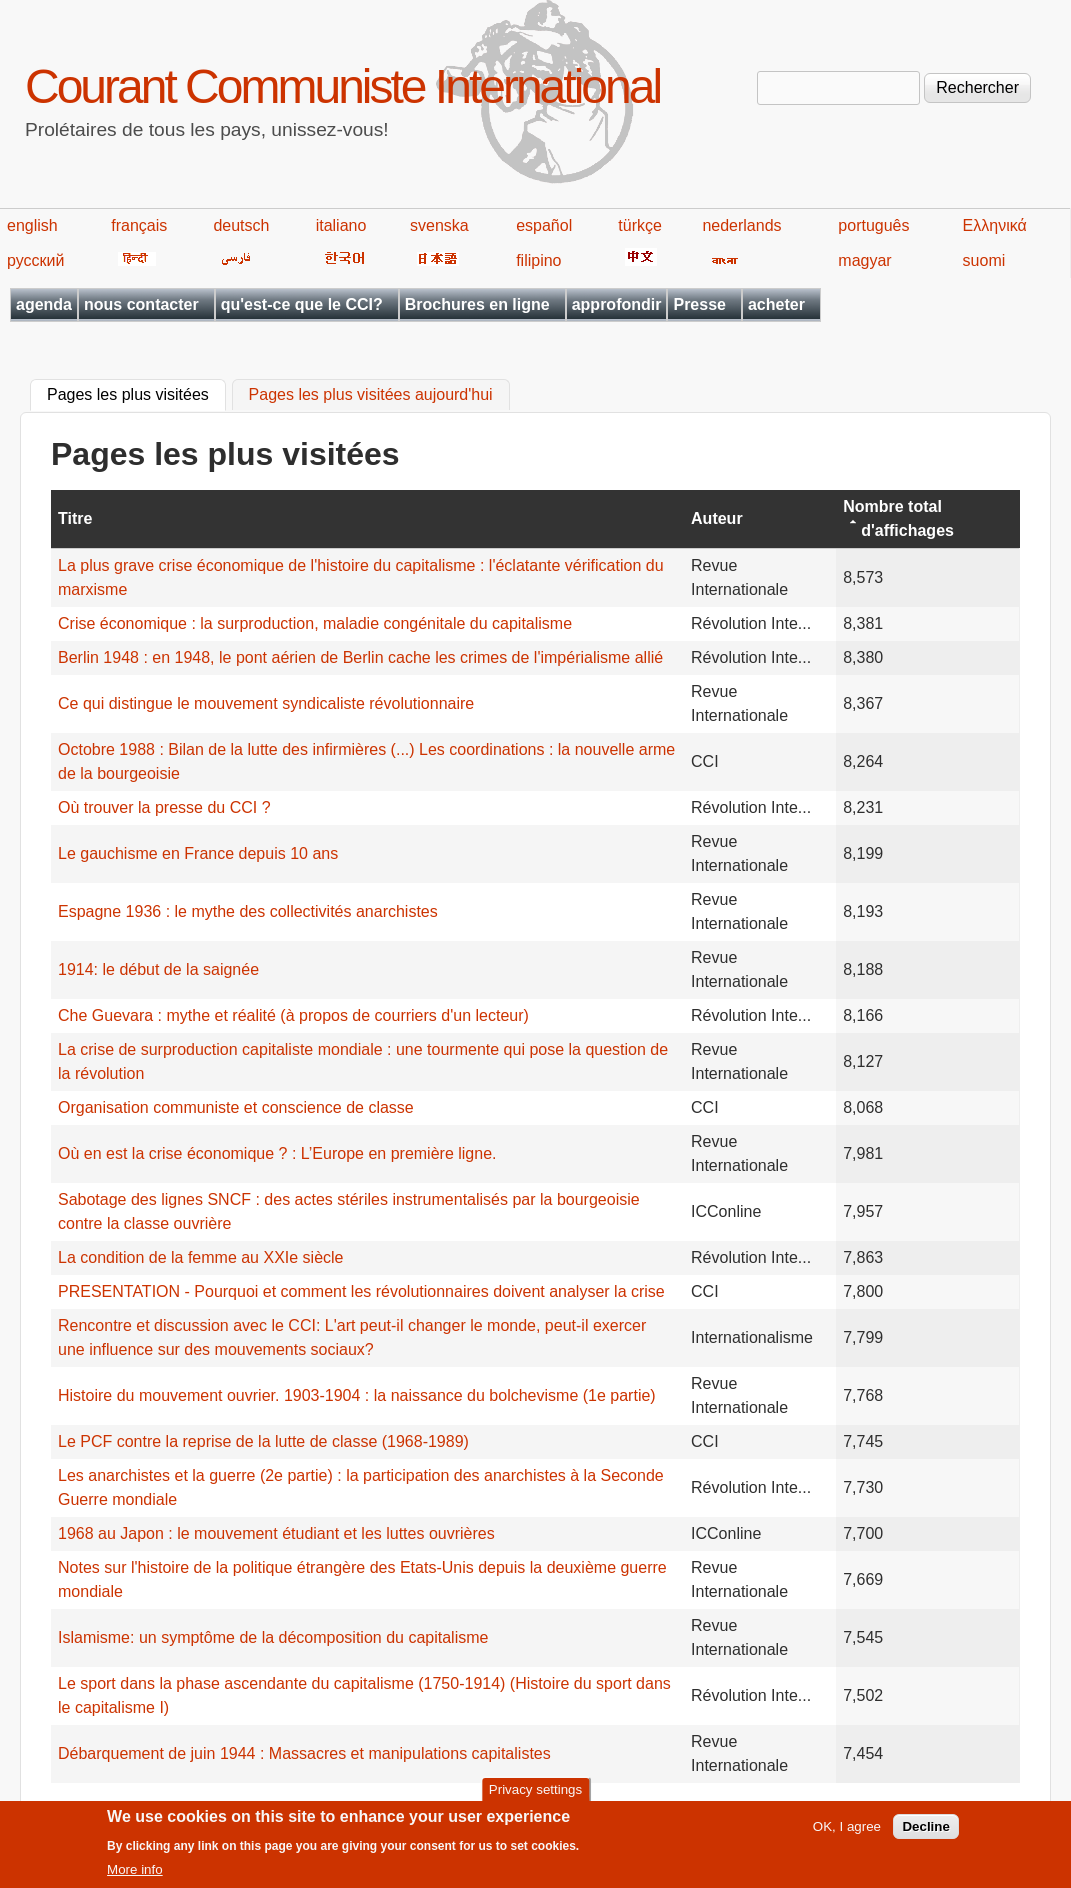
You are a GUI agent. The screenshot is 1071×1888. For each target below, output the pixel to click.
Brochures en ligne (477, 304)
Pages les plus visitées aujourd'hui (371, 395)
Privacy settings (535, 1795)
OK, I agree (847, 1833)
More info (135, 1876)
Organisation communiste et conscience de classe (236, 1107)
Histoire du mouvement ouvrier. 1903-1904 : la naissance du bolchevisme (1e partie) (357, 1395)
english (32, 225)
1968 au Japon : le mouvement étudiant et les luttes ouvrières (276, 1533)
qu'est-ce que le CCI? (302, 304)
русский (35, 260)
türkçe (640, 225)
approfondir (617, 304)
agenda (44, 304)
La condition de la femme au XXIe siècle (201, 1257)
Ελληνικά (995, 225)
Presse (699, 304)
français (139, 225)
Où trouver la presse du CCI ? (164, 807)
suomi (984, 260)
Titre (75, 518)
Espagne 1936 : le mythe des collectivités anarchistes (248, 911)
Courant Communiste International (342, 86)
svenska (439, 225)
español (544, 225)
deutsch (241, 225)
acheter (776, 304)
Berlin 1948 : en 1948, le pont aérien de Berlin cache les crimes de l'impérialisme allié (360, 657)
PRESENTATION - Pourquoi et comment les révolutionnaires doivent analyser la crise (361, 1291)
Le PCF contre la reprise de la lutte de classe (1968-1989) (263, 1441)
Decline (925, 1833)
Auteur (717, 518)
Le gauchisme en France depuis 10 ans (198, 853)
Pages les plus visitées (136, 393)
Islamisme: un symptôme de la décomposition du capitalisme (273, 1637)
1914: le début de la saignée (158, 969)
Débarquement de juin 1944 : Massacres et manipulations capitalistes (304, 1753)
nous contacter (141, 304)
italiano (341, 225)
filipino (538, 260)
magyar (864, 260)
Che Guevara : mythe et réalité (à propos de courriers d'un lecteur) (293, 1015)
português (873, 225)
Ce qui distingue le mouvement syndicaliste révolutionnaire (266, 703)
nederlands (741, 225)
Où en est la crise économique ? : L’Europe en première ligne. (277, 1153)
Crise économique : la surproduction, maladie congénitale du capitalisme (315, 623)
